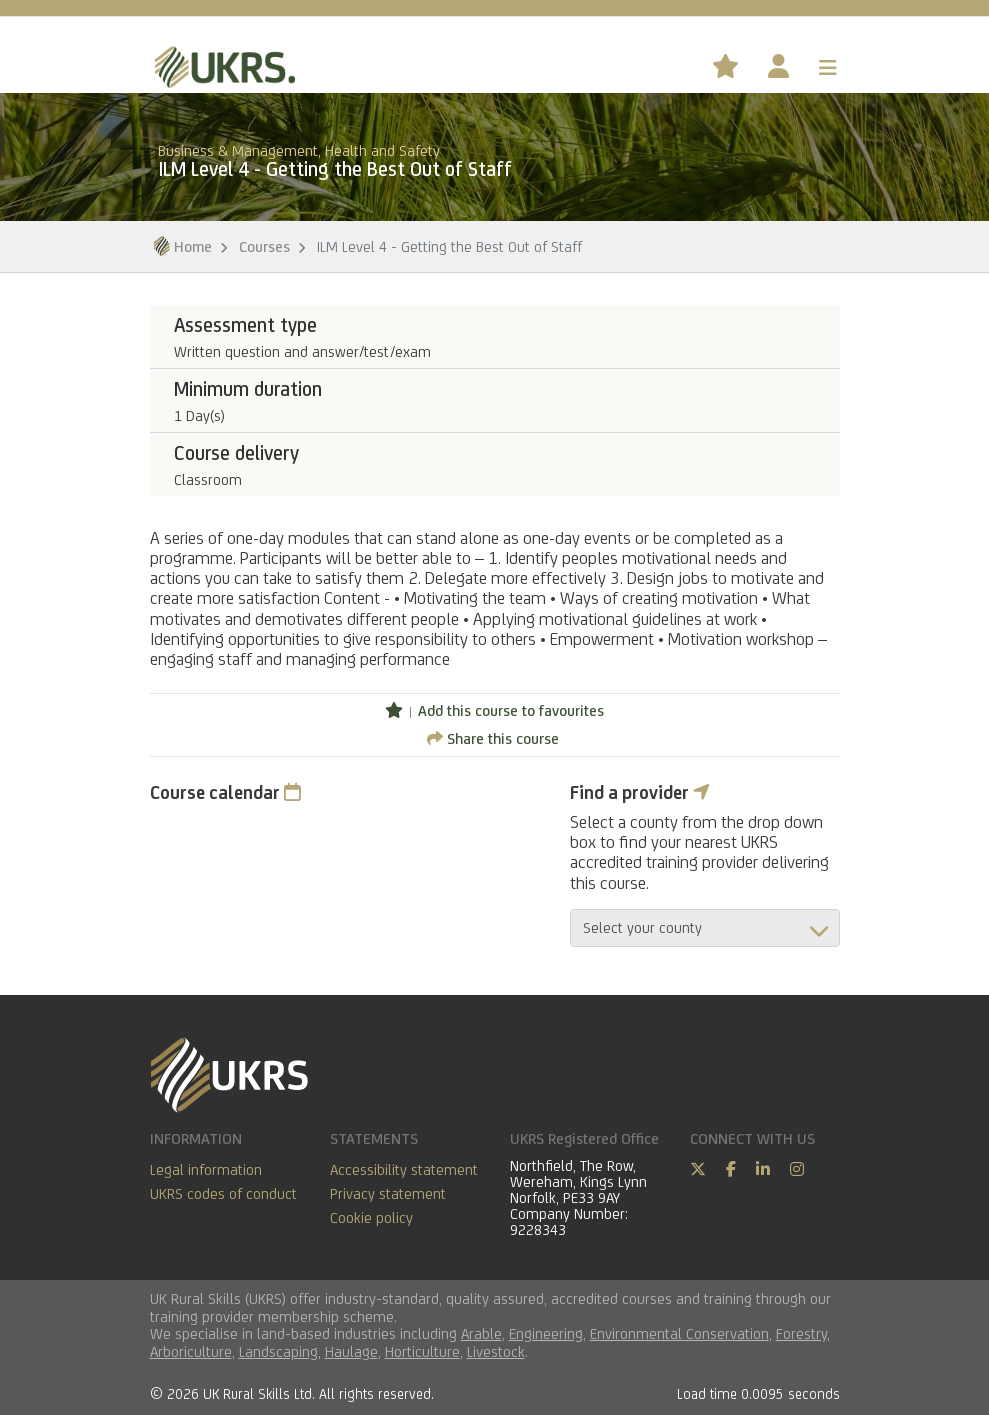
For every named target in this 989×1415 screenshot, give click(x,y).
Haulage (351, 1351)
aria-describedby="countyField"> (705, 928)
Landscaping (278, 1351)
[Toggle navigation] (828, 68)
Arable (481, 1333)
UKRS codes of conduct (223, 1193)
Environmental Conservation (679, 1333)
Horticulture (422, 1351)
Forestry (801, 1333)
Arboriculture (191, 1351)
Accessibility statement (404, 1169)
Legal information (206, 1169)
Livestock (496, 1351)
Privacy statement (388, 1193)
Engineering (546, 1333)
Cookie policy (371, 1217)
